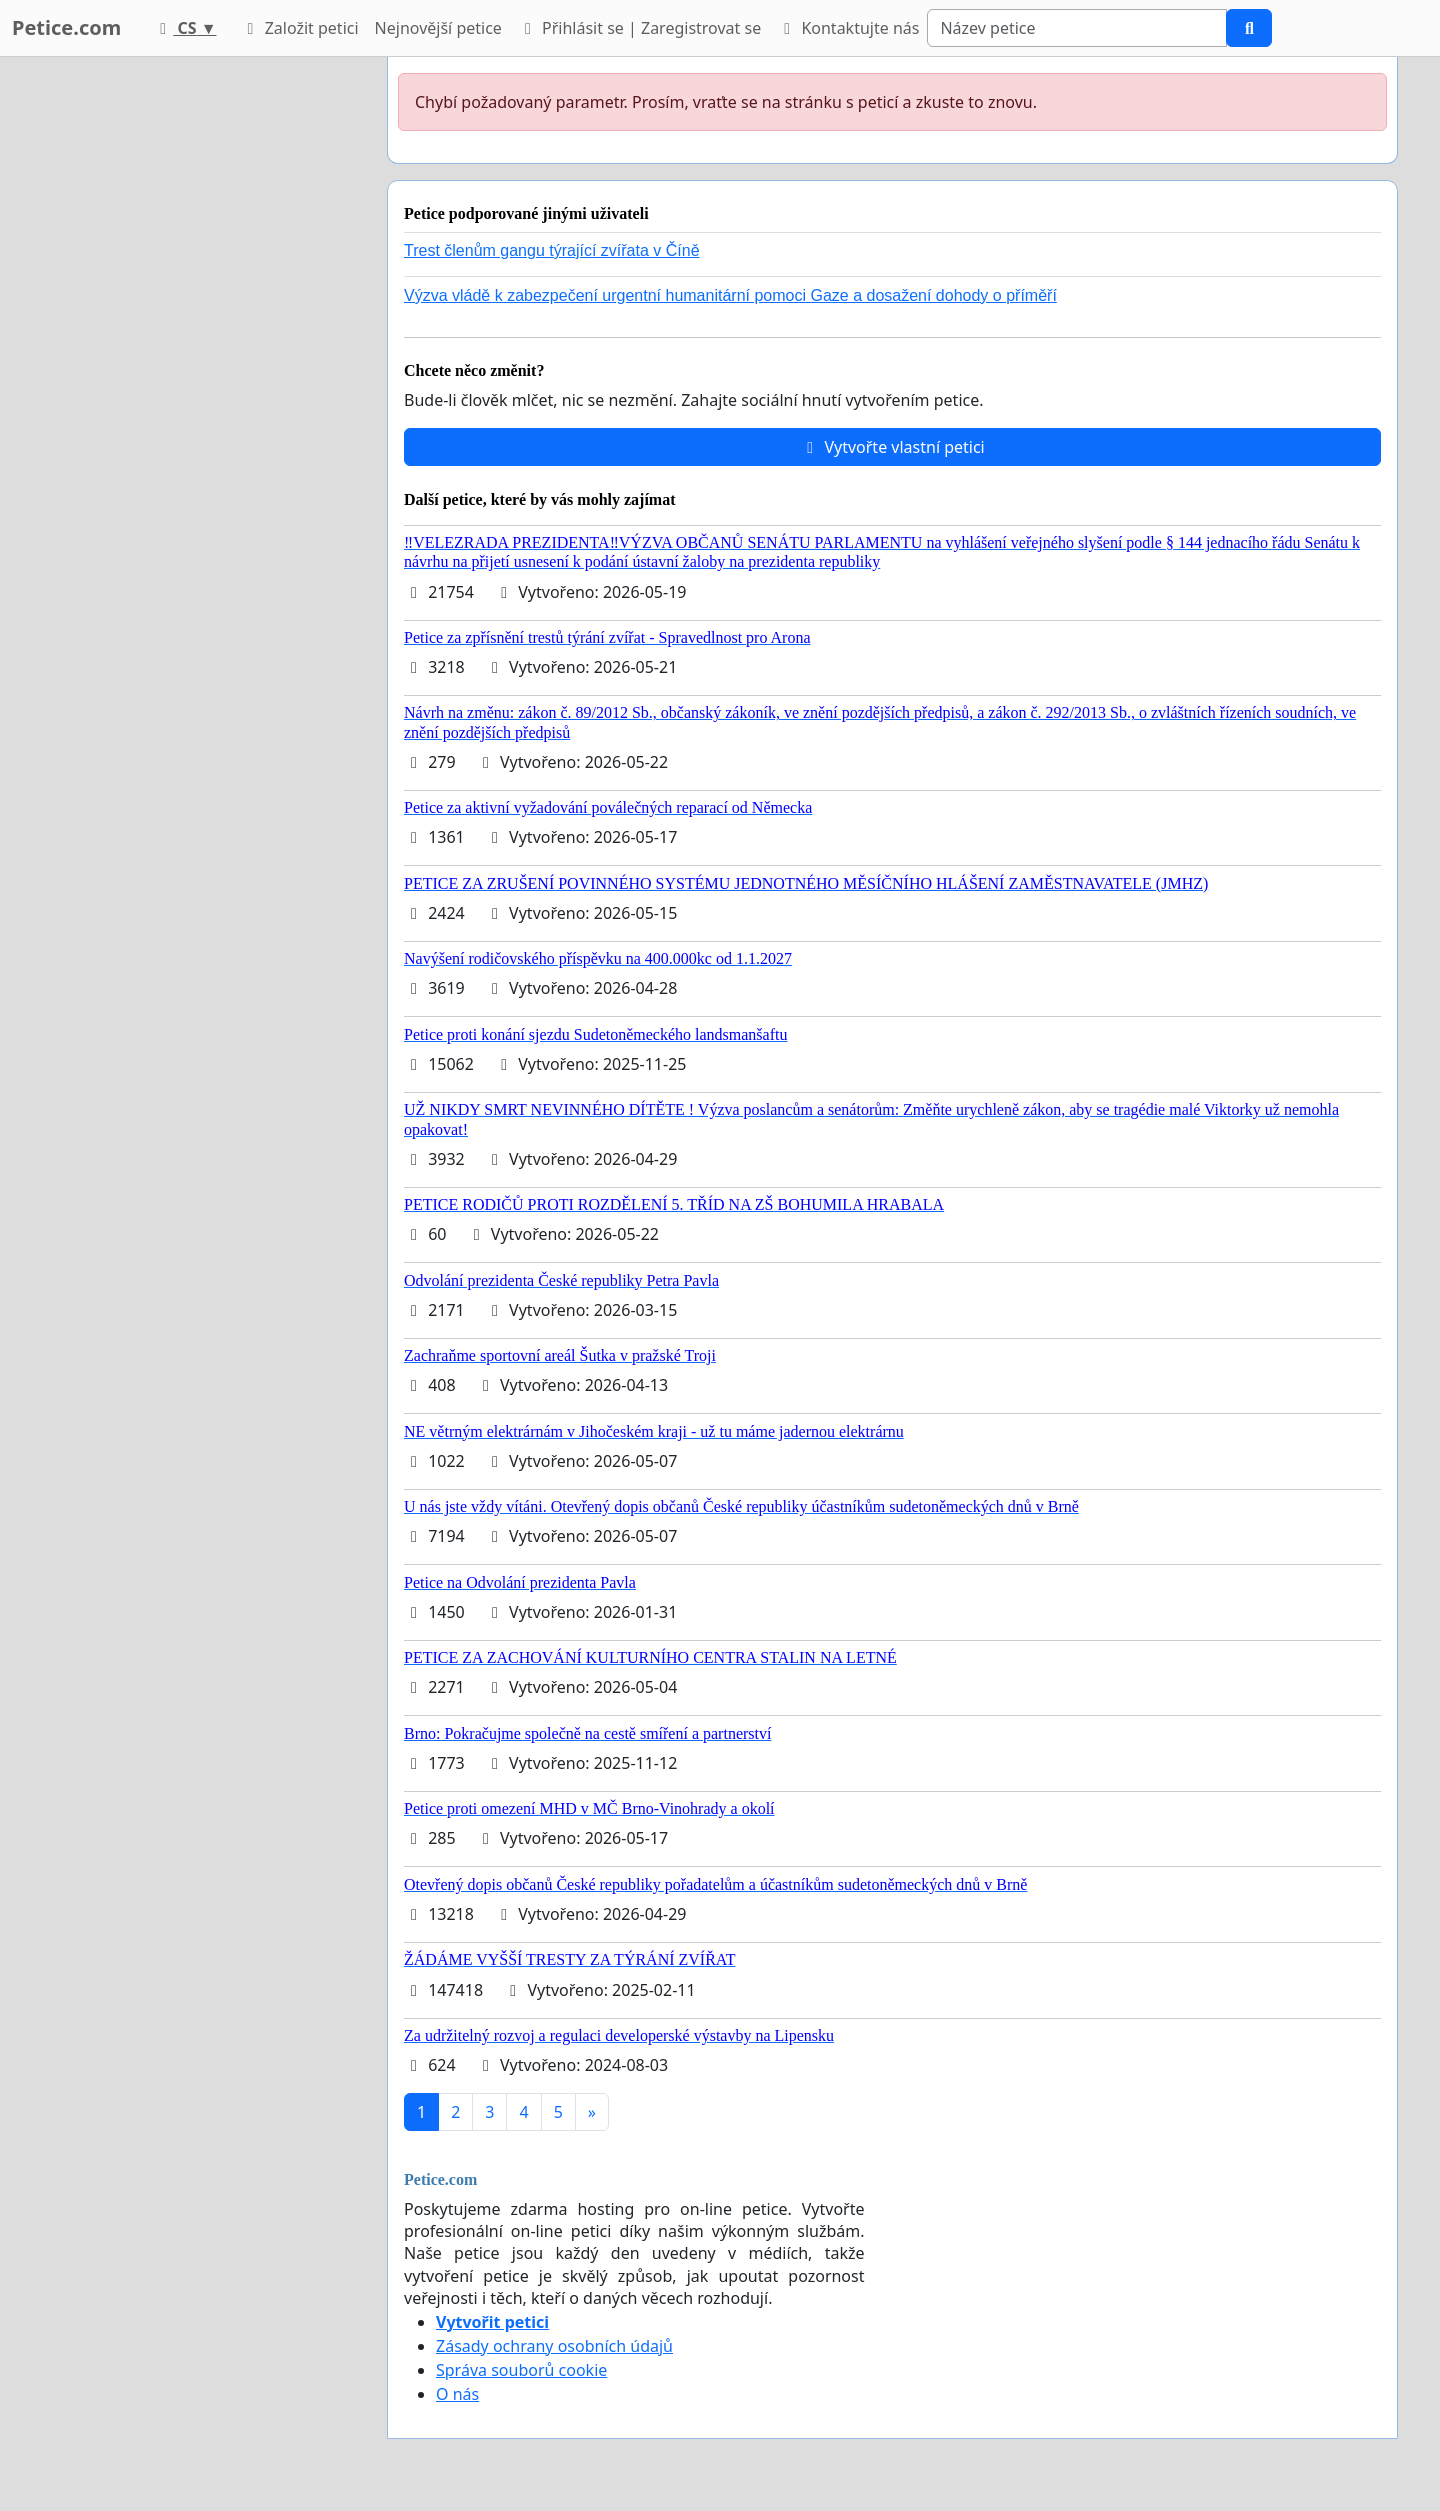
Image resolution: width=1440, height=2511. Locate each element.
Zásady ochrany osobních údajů (554, 2346)
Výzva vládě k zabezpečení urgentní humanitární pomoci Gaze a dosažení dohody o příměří (730, 295)
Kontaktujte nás (848, 28)
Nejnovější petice (438, 28)
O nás (457, 2394)
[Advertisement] (192, 357)
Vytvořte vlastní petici (892, 447)
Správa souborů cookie (521, 2370)
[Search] (1077, 28)
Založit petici (299, 28)
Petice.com (66, 27)
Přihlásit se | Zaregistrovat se (639, 28)
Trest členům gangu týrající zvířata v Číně (552, 250)
